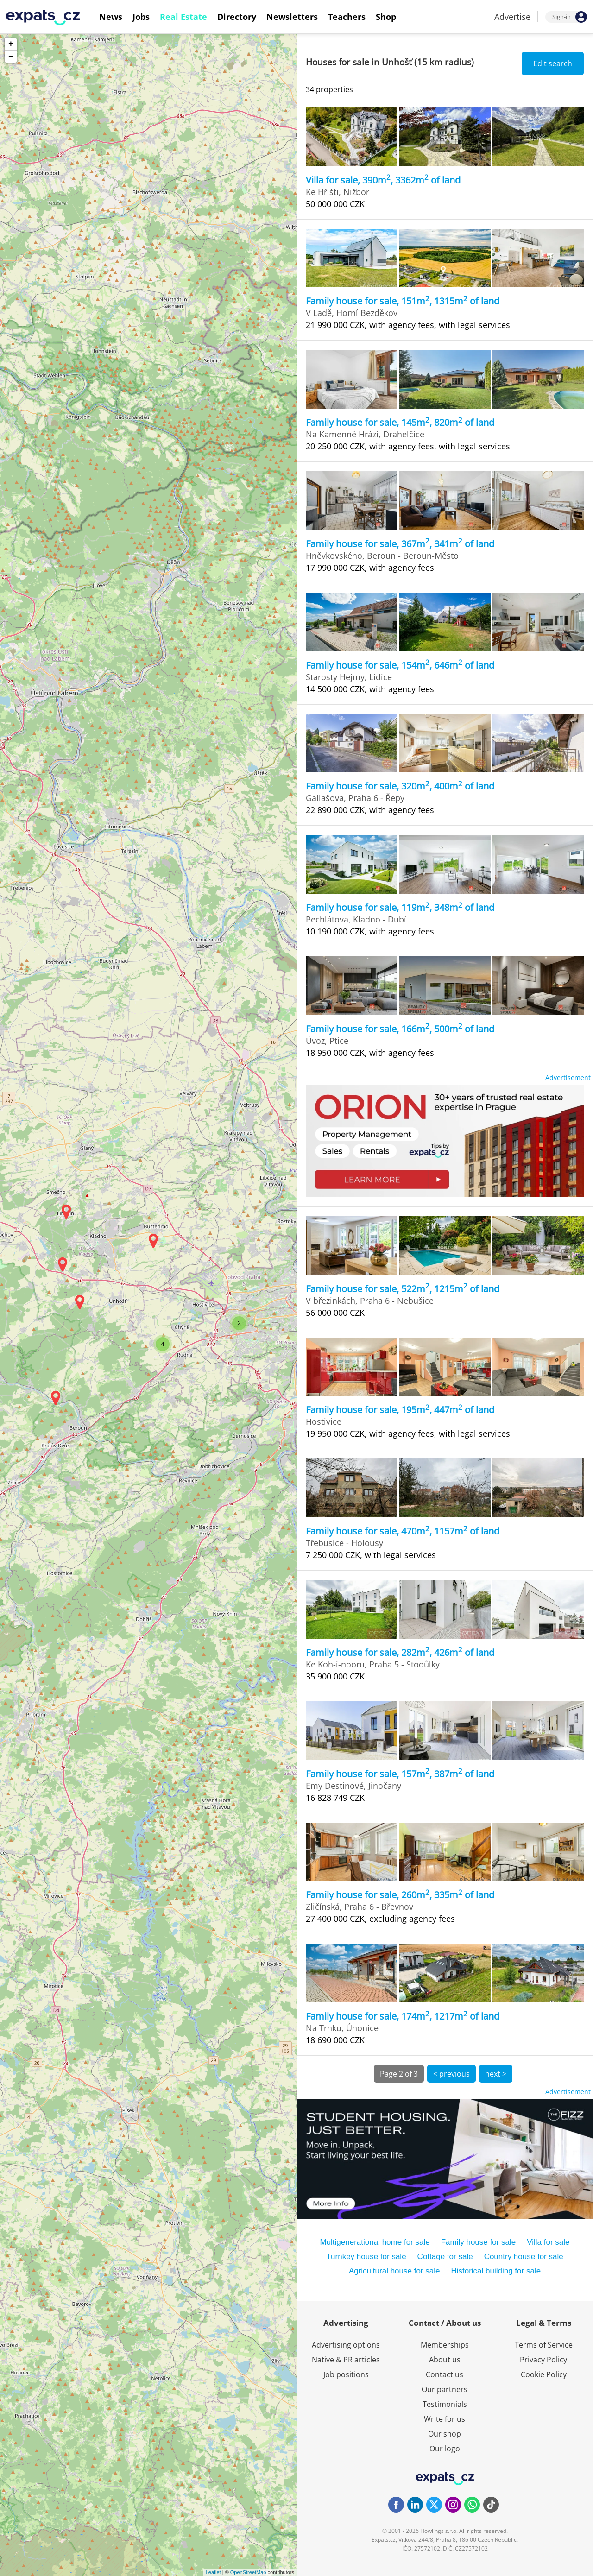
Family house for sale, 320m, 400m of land (400, 786)
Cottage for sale (445, 2256)
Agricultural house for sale (394, 2271)
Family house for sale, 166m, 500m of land (400, 1029)
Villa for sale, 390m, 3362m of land (383, 180)
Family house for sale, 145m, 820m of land (400, 422)
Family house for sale (478, 2242)
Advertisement (568, 1077)
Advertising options (346, 2345)
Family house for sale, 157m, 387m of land (400, 1774)
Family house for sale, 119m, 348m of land (400, 907)
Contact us (444, 2374)
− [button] (10, 56)
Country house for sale (523, 2256)
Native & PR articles (346, 2360)
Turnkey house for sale (366, 2256)
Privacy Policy (543, 2360)
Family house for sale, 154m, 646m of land (400, 665)
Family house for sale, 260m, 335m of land (400, 1894)
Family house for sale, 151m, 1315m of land (402, 301)
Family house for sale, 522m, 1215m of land (402, 1288)
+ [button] (10, 44)
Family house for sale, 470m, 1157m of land (402, 1531)
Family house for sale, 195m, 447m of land (400, 1409)
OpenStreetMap (248, 2572)
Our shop (444, 2434)
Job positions (346, 2374)
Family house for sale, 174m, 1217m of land (402, 2016)
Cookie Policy (544, 2374)
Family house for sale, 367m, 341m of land (400, 543)
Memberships (445, 2345)
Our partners (444, 2389)
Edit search (552, 63)
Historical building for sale (496, 2271)
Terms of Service (544, 2345)
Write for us (444, 2419)
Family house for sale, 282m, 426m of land (400, 1652)
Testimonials (445, 2404)
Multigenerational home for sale (374, 2242)
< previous (451, 2074)
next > (495, 2074)
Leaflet (213, 2572)
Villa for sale (548, 2242)
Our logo (444, 2448)
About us (445, 2360)
